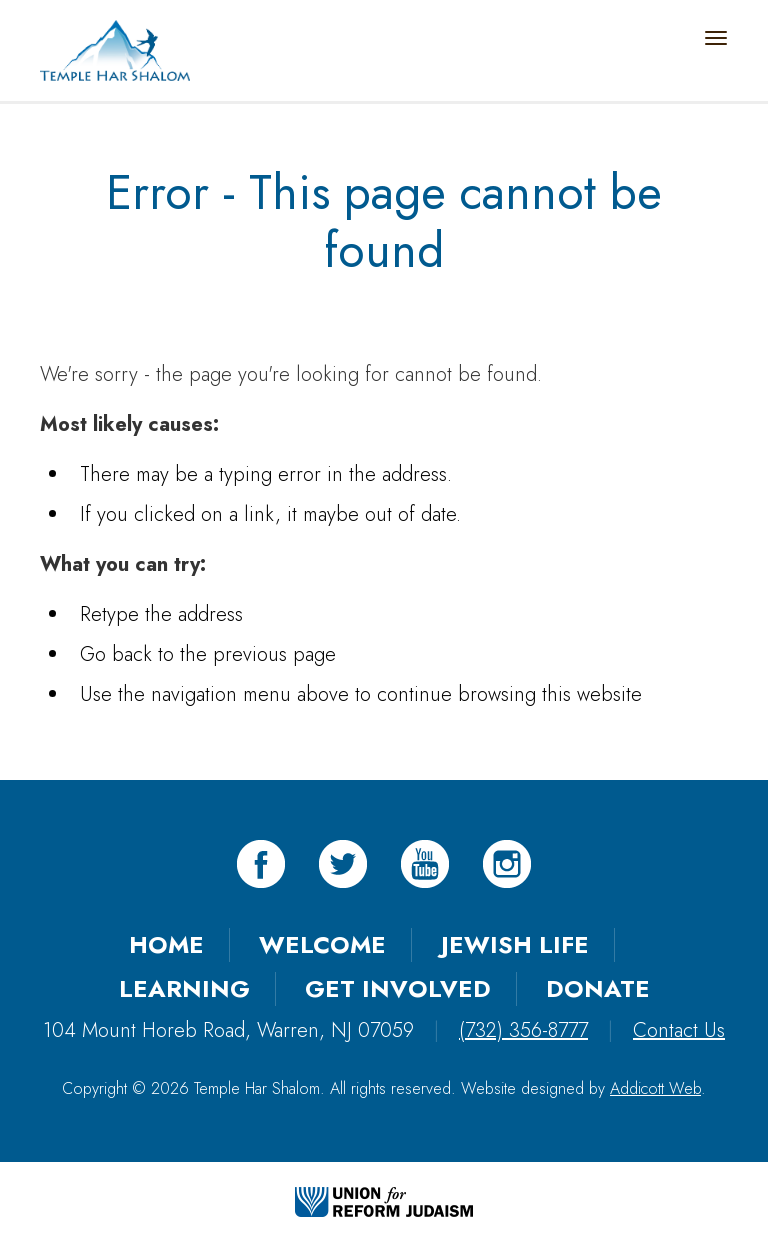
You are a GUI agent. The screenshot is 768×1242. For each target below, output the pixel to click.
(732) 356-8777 (523, 1030)
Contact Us (679, 1030)
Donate (598, 988)
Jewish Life (515, 944)
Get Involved (398, 988)
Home (166, 944)
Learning (184, 988)
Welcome (322, 944)
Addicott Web (655, 1088)
